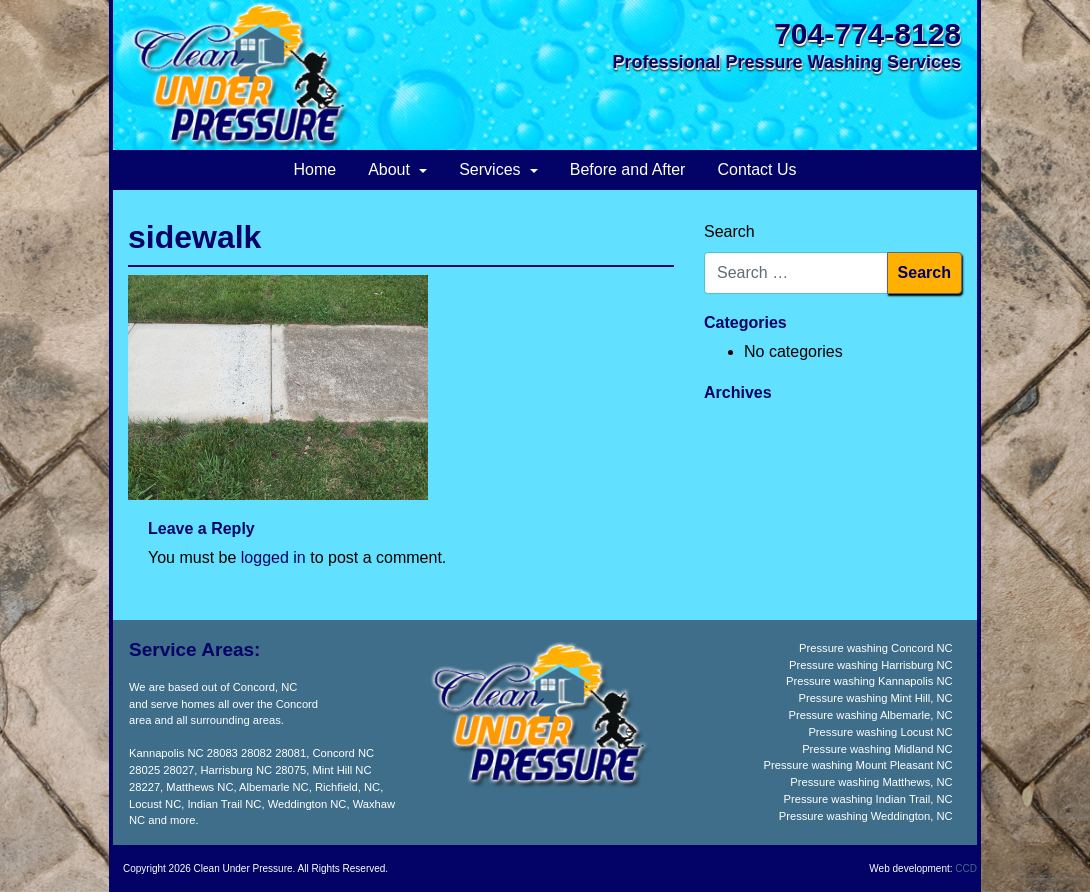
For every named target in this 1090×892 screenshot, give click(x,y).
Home (314, 169)
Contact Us (756, 169)
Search (729, 231)
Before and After (628, 169)
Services (492, 169)
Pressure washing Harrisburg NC (871, 665)
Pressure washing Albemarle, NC (870, 715)
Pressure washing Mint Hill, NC (875, 698)
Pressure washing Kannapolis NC (869, 681)
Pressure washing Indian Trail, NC (868, 799)
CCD (966, 868)
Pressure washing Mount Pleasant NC (858, 765)
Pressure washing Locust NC (880, 732)
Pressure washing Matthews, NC (871, 782)
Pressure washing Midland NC (877, 749)
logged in (273, 557)
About (391, 169)
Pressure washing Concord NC (876, 648)
